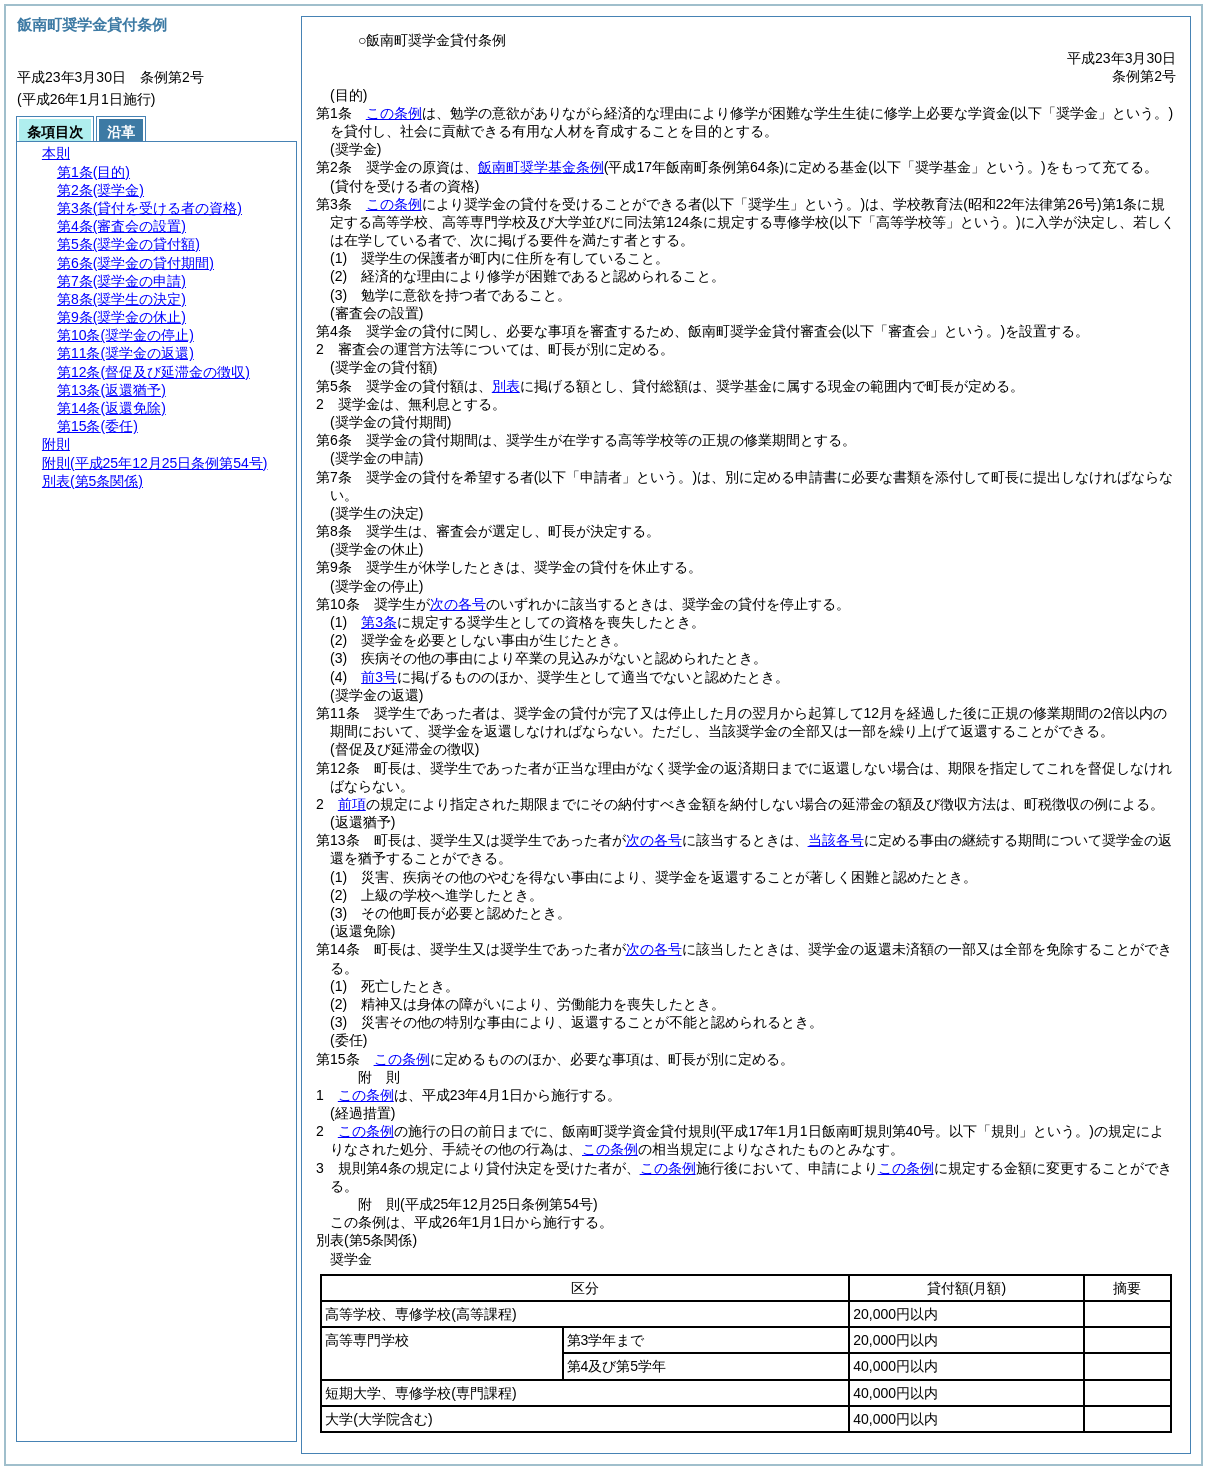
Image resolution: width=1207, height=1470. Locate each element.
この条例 (394, 113)
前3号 (379, 677)
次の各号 (458, 604)
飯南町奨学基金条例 (541, 167)
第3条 (379, 622)
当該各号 (836, 840)
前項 (352, 804)
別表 (506, 386)
